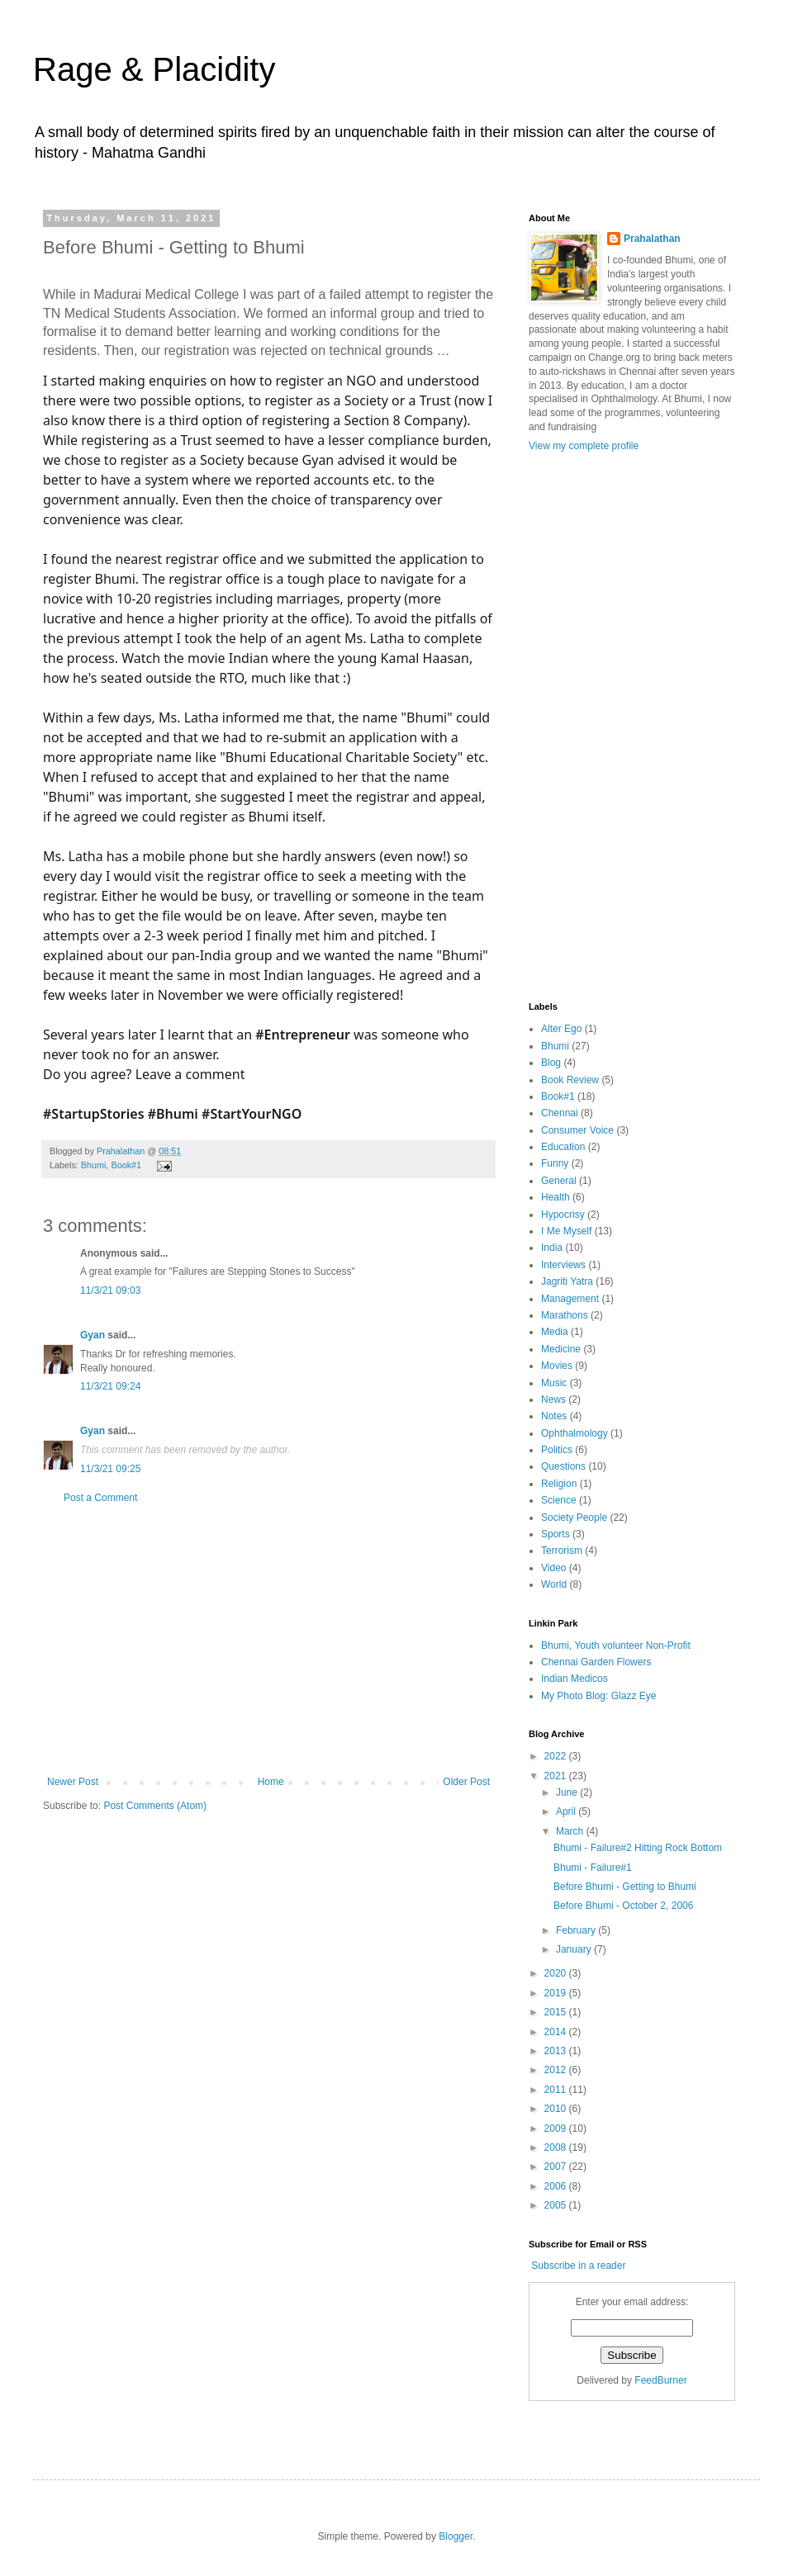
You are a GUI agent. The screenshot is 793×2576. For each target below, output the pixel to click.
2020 (556, 1973)
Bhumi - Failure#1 (592, 1867)
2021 (556, 1776)
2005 (556, 2205)
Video (553, 1568)
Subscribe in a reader (578, 2265)
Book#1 (126, 1165)
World (554, 1584)
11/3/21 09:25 (110, 1469)
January (575, 1949)
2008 (556, 2147)
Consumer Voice (577, 1130)
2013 (556, 2051)
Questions (563, 1466)
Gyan (92, 1335)
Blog (551, 1062)
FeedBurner (660, 2380)
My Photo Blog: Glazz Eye (598, 1696)
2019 (556, 1993)
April (567, 1811)
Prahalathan (122, 1151)
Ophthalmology (574, 1433)
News (553, 1399)
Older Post (466, 1782)
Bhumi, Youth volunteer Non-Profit (616, 1645)
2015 (556, 2012)
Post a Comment (100, 1497)
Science (559, 1500)
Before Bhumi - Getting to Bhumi (624, 1886)
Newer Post (72, 1782)
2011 (556, 2089)
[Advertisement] (268, 1639)
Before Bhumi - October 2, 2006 (623, 1905)
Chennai (559, 1113)
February (577, 1930)
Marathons (564, 1315)
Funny (554, 1163)
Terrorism (561, 1550)
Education (563, 1147)
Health (555, 1197)
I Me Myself (566, 1231)
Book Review (570, 1080)
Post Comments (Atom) (155, 1805)
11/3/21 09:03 (110, 1290)
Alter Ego (561, 1029)
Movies (556, 1365)
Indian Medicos (574, 1678)
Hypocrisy (563, 1214)
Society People (574, 1517)
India (552, 1247)
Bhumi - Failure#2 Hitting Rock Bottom (637, 1848)
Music (554, 1383)
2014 (556, 2032)
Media (554, 1332)
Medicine (561, 1349)
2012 (556, 2070)
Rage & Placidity (154, 69)
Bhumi (94, 1165)
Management (570, 1299)
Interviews (563, 1265)
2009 (556, 2128)
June (568, 1792)
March (571, 1831)
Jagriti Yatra (567, 1281)
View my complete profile (584, 446)
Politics (556, 1450)
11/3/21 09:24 (110, 1386)
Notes (554, 1416)
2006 (556, 2186)
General (559, 1180)
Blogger (455, 2536)
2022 (556, 1756)
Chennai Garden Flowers (596, 1662)
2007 (556, 2166)
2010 (556, 2108)
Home (271, 1782)
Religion (559, 1483)
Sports (555, 1534)
